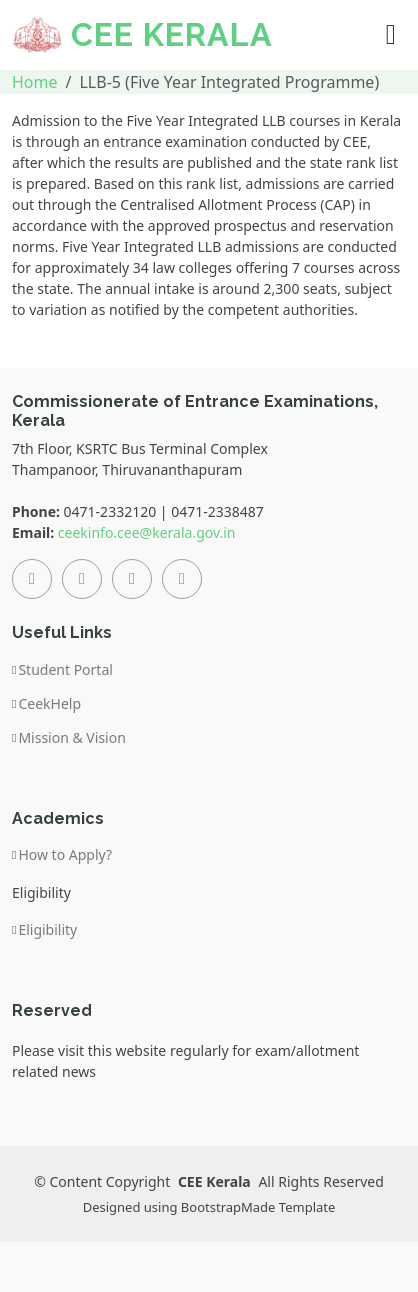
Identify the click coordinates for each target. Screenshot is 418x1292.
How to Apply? (65, 855)
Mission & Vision (71, 738)
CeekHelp (49, 704)
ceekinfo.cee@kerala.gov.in (147, 532)
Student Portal (65, 670)
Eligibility (47, 930)
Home (35, 82)
